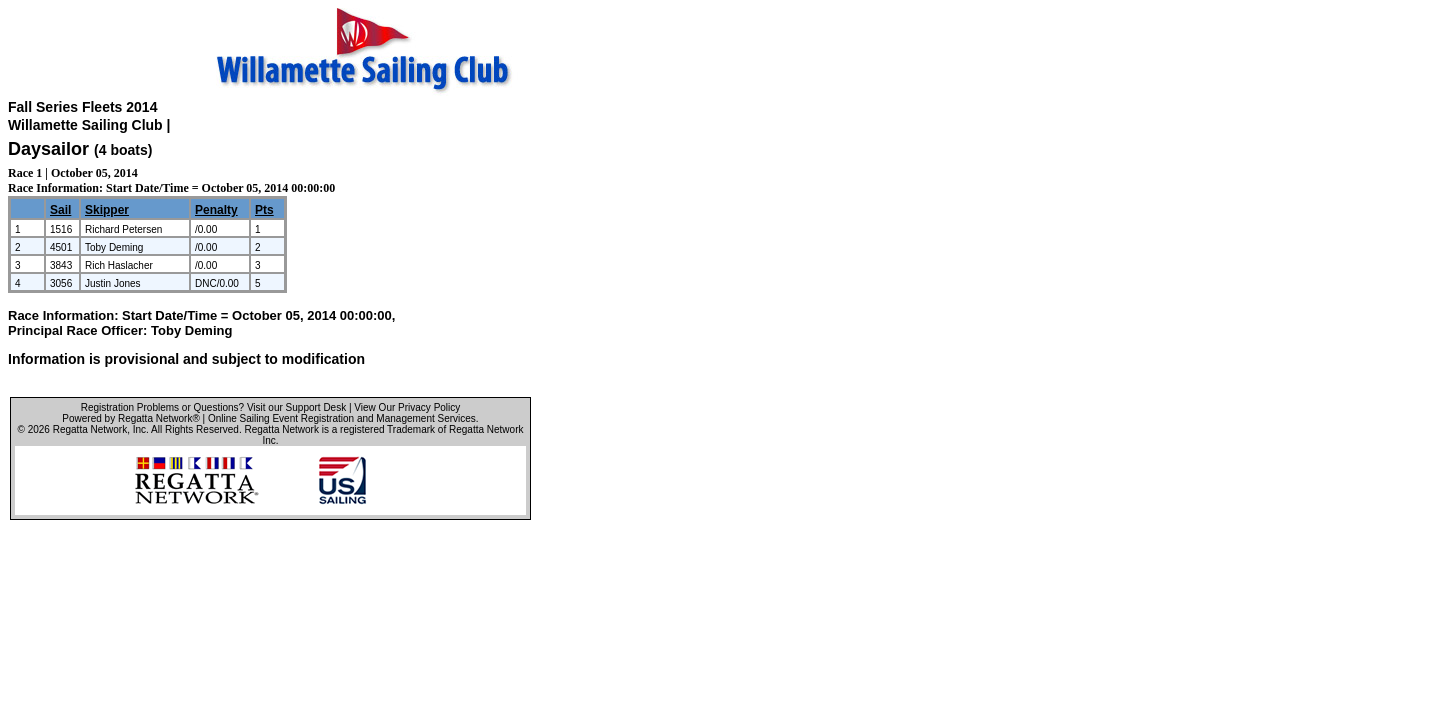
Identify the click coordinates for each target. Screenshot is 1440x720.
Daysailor (48, 149)
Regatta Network (90, 429)
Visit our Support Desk (296, 407)
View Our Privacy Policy (407, 407)
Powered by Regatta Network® (130, 418)
